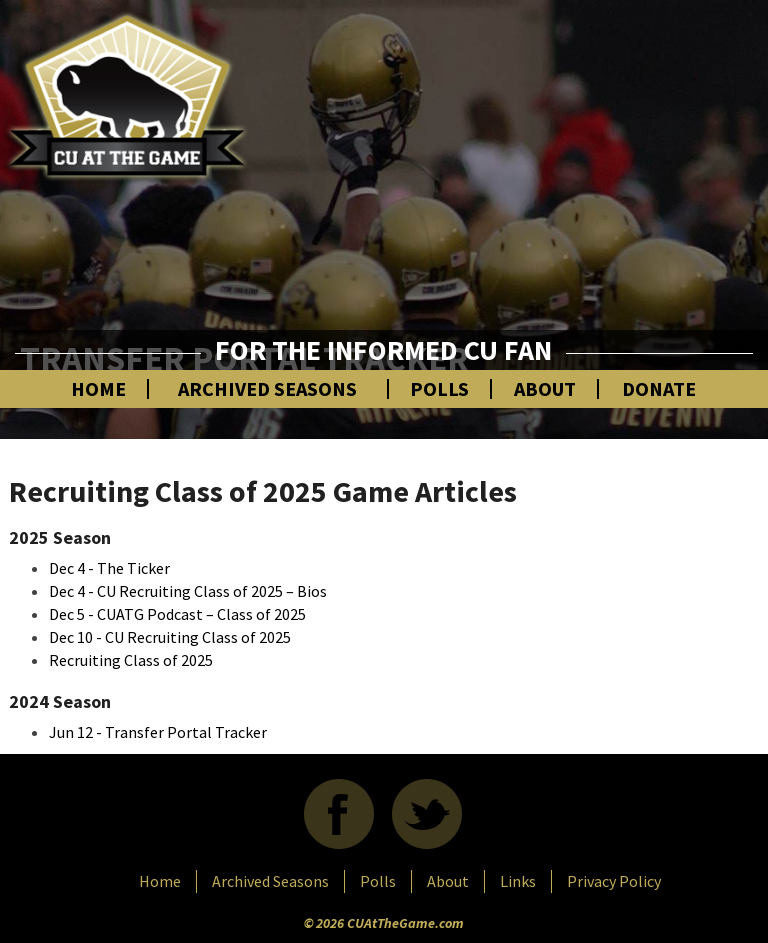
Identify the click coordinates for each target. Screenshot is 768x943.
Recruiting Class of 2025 (131, 660)
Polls (439, 389)
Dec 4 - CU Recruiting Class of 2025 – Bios (188, 591)
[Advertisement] (538, 185)
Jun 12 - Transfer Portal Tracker (158, 732)
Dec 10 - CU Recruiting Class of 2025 (170, 637)
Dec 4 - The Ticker (109, 568)
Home (98, 389)
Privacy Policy (614, 881)
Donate (659, 389)
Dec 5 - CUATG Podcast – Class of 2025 (177, 614)
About (545, 389)
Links (518, 881)
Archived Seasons (267, 389)
